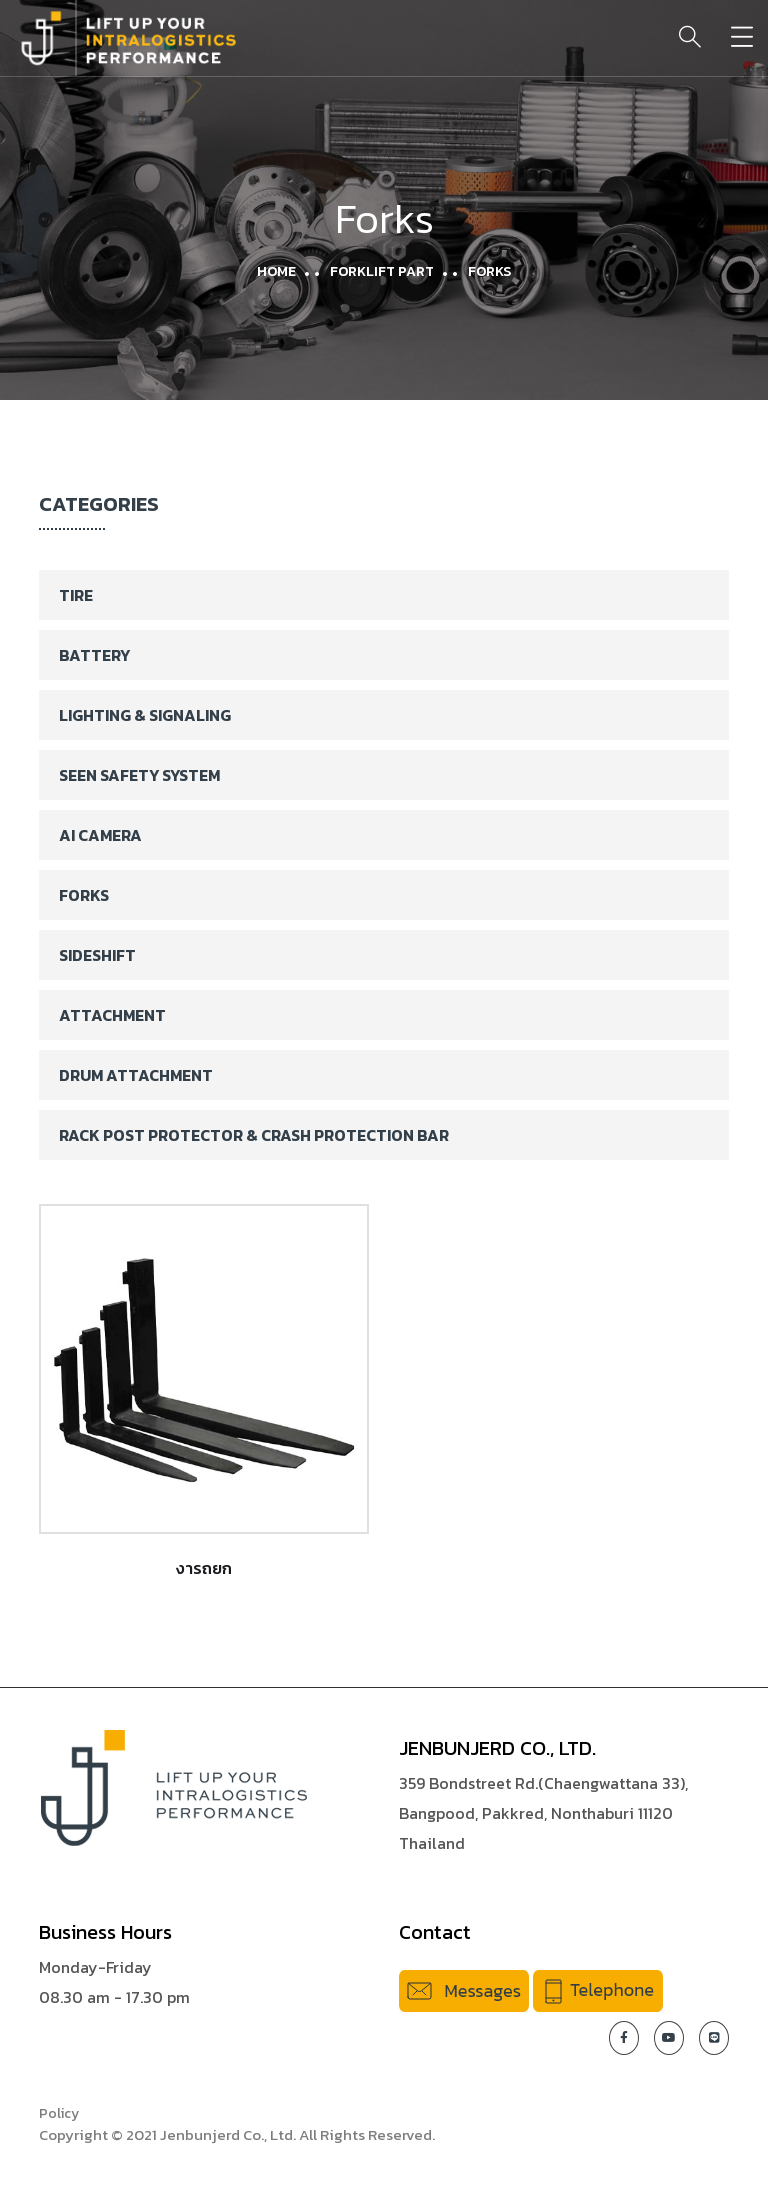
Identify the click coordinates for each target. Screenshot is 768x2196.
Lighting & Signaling (145, 715)
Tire (76, 595)
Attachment (112, 1015)
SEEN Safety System (139, 775)
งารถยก (204, 1568)
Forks (84, 895)
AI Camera (100, 835)
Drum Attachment (136, 1075)
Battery (94, 655)
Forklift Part (382, 271)
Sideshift (97, 955)
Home (276, 271)
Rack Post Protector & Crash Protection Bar (254, 1135)
